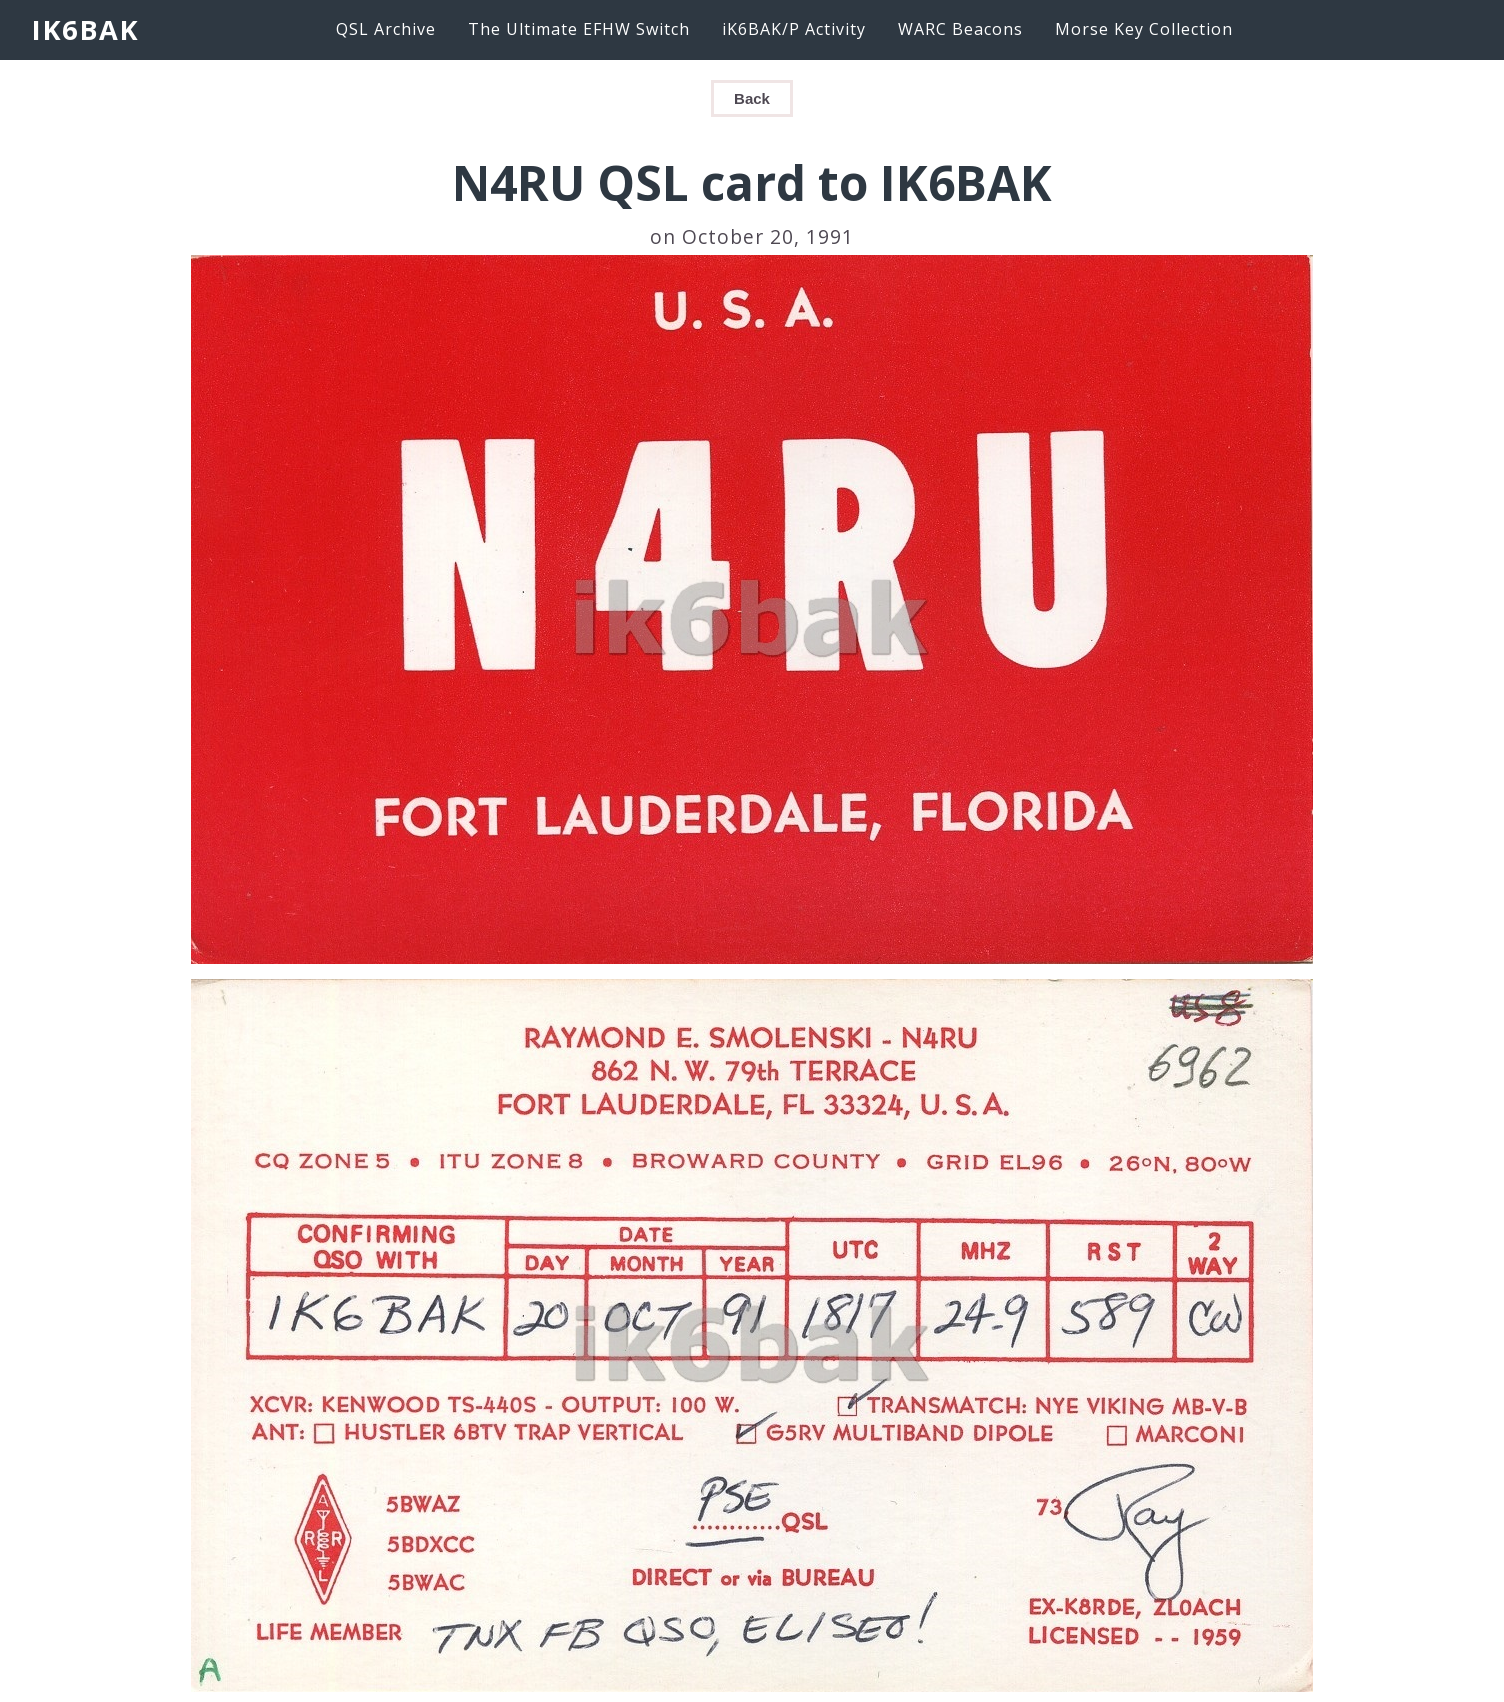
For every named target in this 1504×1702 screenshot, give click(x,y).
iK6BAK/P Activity (794, 29)
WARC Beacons (960, 29)
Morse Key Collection (1144, 29)
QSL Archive (386, 29)
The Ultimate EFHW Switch (579, 29)
